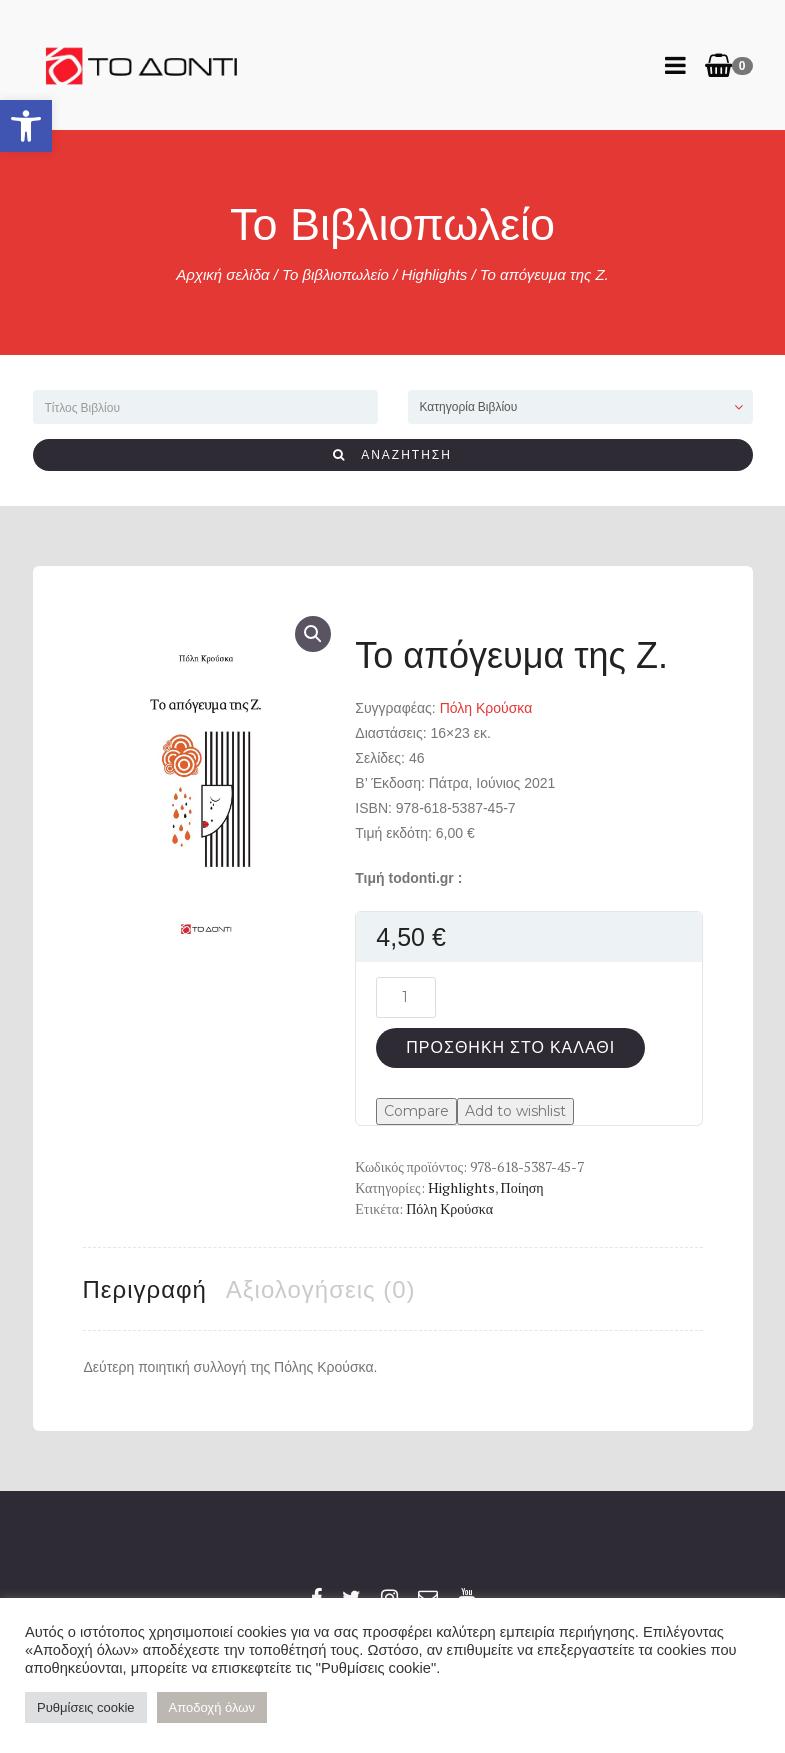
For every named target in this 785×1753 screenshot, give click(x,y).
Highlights (434, 274)
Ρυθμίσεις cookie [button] (86, 1707)
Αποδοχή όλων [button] (212, 1707)
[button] (26, 126)
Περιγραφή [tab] (145, 1289)
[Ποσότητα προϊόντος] (406, 997)
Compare (416, 1111)
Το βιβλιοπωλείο (335, 274)
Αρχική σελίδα (222, 274)
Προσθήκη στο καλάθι (510, 1047)
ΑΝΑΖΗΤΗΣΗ (392, 454)
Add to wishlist (515, 1111)
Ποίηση (522, 1187)
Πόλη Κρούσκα (486, 708)
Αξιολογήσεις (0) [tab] (321, 1289)
